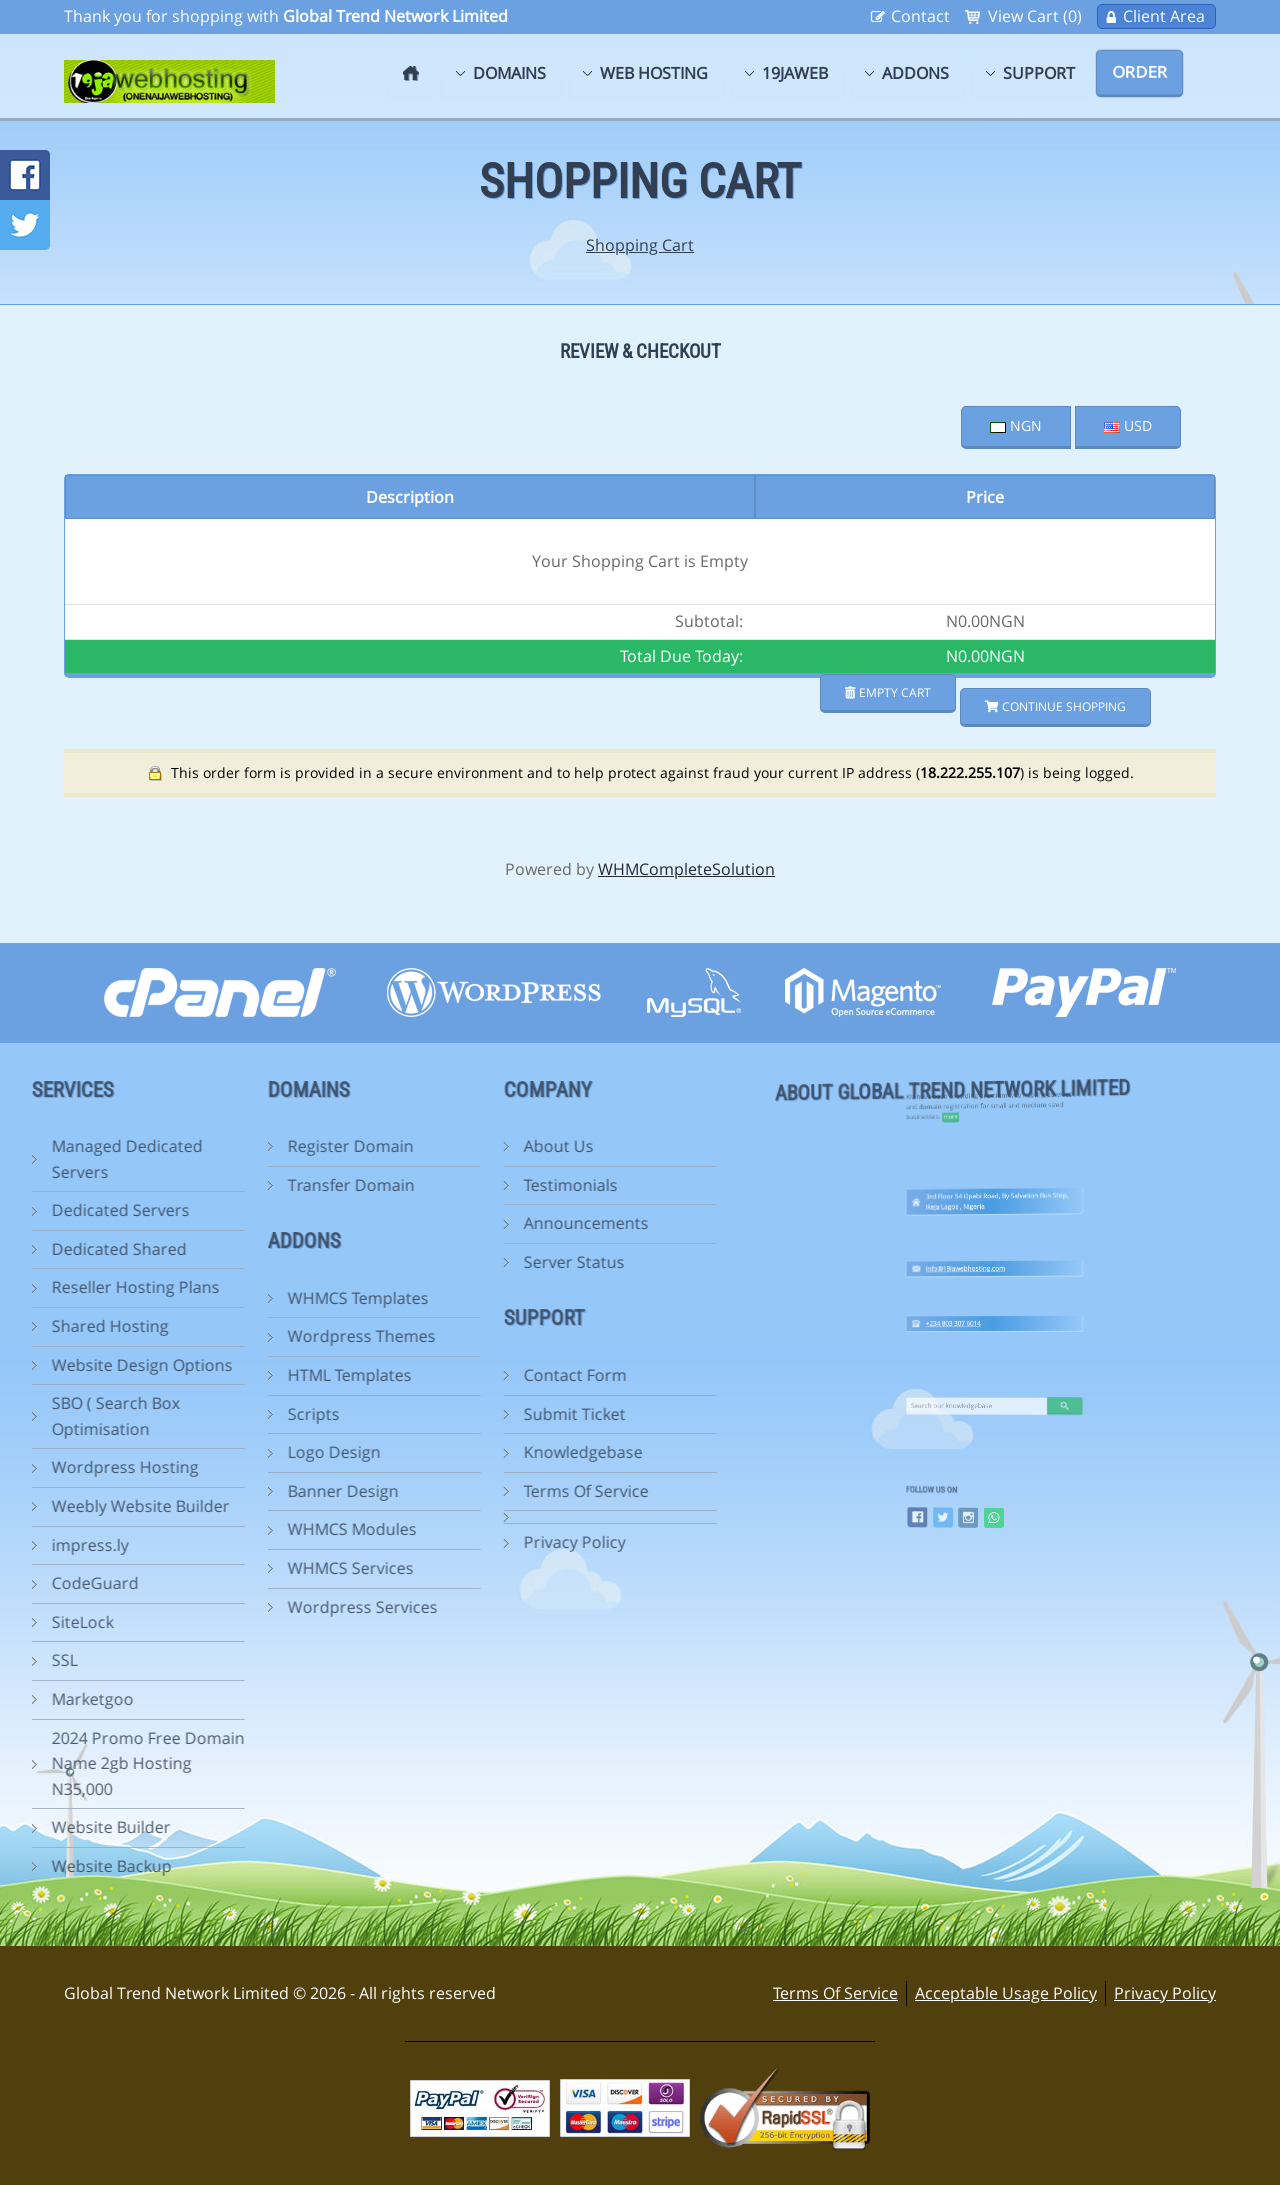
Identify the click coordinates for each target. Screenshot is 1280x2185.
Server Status (413, 1262)
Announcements (425, 1223)
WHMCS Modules (191, 1529)
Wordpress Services (202, 1607)
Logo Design (173, 1452)
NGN (1016, 425)
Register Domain (190, 1146)
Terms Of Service (425, 1491)
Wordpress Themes (201, 1336)
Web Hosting (654, 73)
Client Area (1164, 16)
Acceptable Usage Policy (1006, 1993)
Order (1139, 72)
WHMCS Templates (197, 1298)
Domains (509, 73)
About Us (398, 1146)
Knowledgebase (422, 1452)
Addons (915, 73)
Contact (920, 16)
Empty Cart (888, 692)
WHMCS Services (190, 1568)
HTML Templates (189, 1375)
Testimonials (410, 1185)
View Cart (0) (1035, 16)
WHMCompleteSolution (686, 869)
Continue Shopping (1055, 706)
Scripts (153, 1414)
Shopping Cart (640, 245)
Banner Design (182, 1491)
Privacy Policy (414, 1542)
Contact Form (414, 1375)
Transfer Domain (190, 1185)
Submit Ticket (414, 1414)
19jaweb (795, 73)
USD (1128, 425)
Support (1039, 73)
